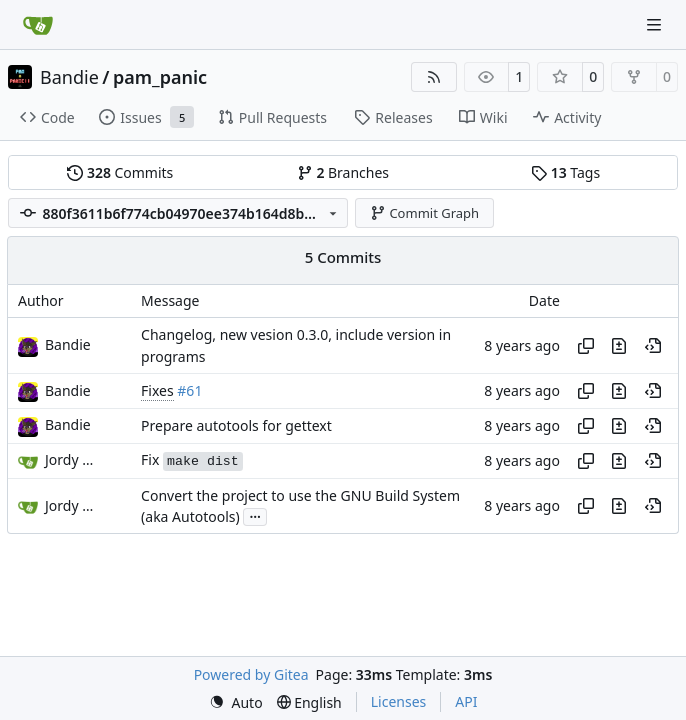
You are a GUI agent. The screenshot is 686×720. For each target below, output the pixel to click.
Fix (192, 459)
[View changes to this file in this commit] (619, 346)
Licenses (399, 701)
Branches (343, 172)
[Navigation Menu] (656, 24)
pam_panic (160, 77)
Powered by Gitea (251, 674)
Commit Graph (424, 213)
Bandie (69, 77)
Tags (565, 172)
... (255, 515)
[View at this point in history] (653, 346)
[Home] (38, 25)
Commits (120, 172)
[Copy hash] (586, 346)
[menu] (236, 702)
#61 (189, 390)
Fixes (157, 390)
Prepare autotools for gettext (236, 425)
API (466, 701)
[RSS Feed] (434, 77)
